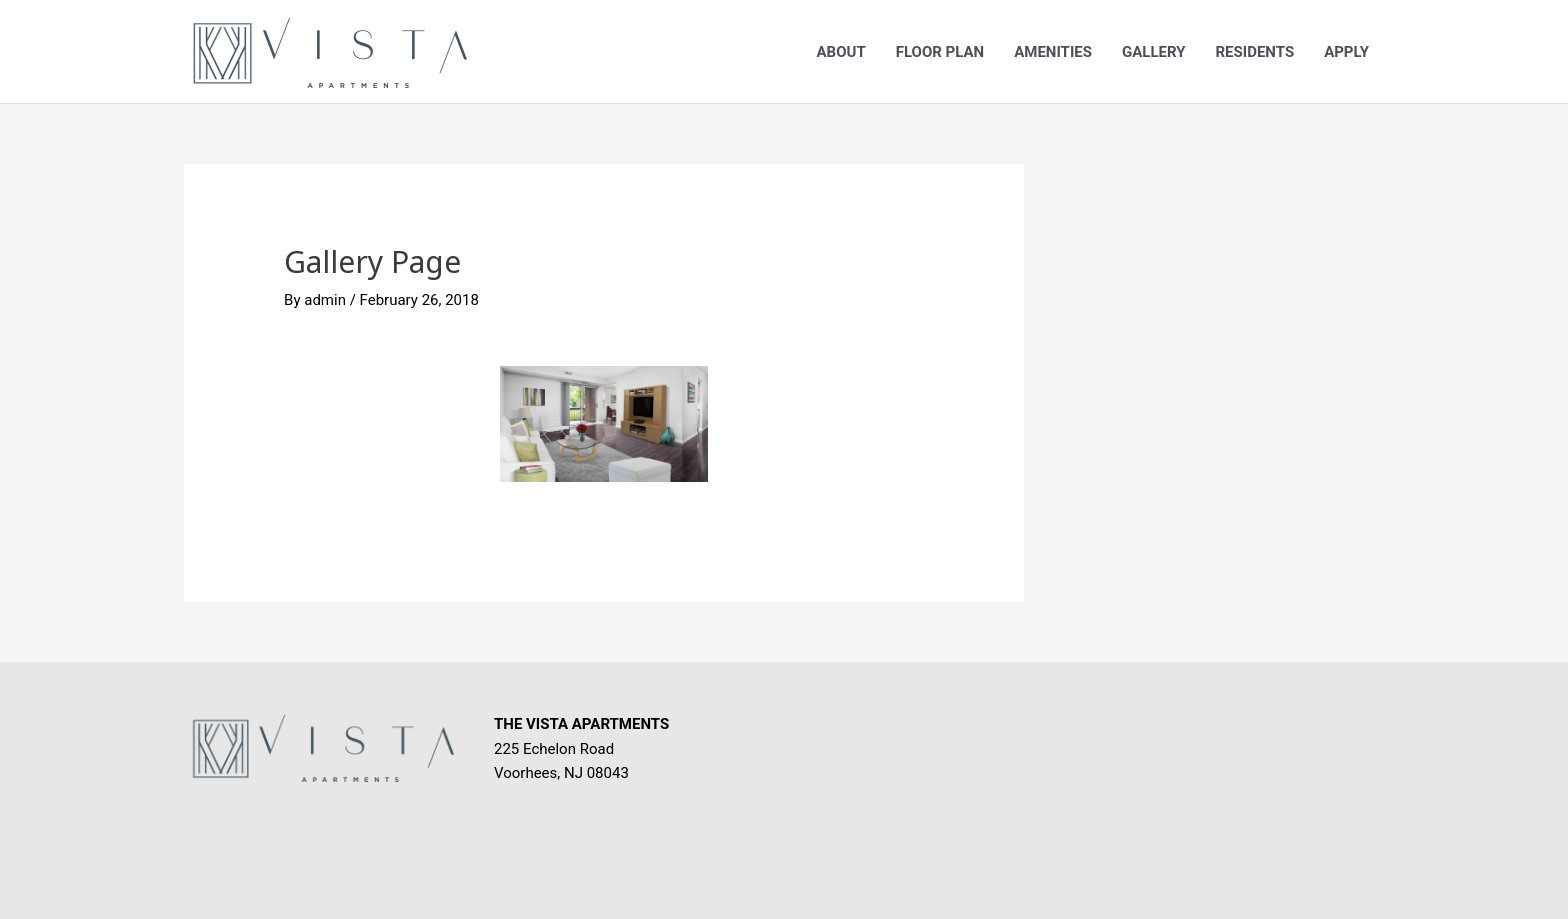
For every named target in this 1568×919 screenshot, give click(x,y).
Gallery (1154, 52)
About (841, 52)
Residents (1254, 52)
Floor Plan (940, 52)
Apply (1346, 52)
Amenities (1053, 52)
